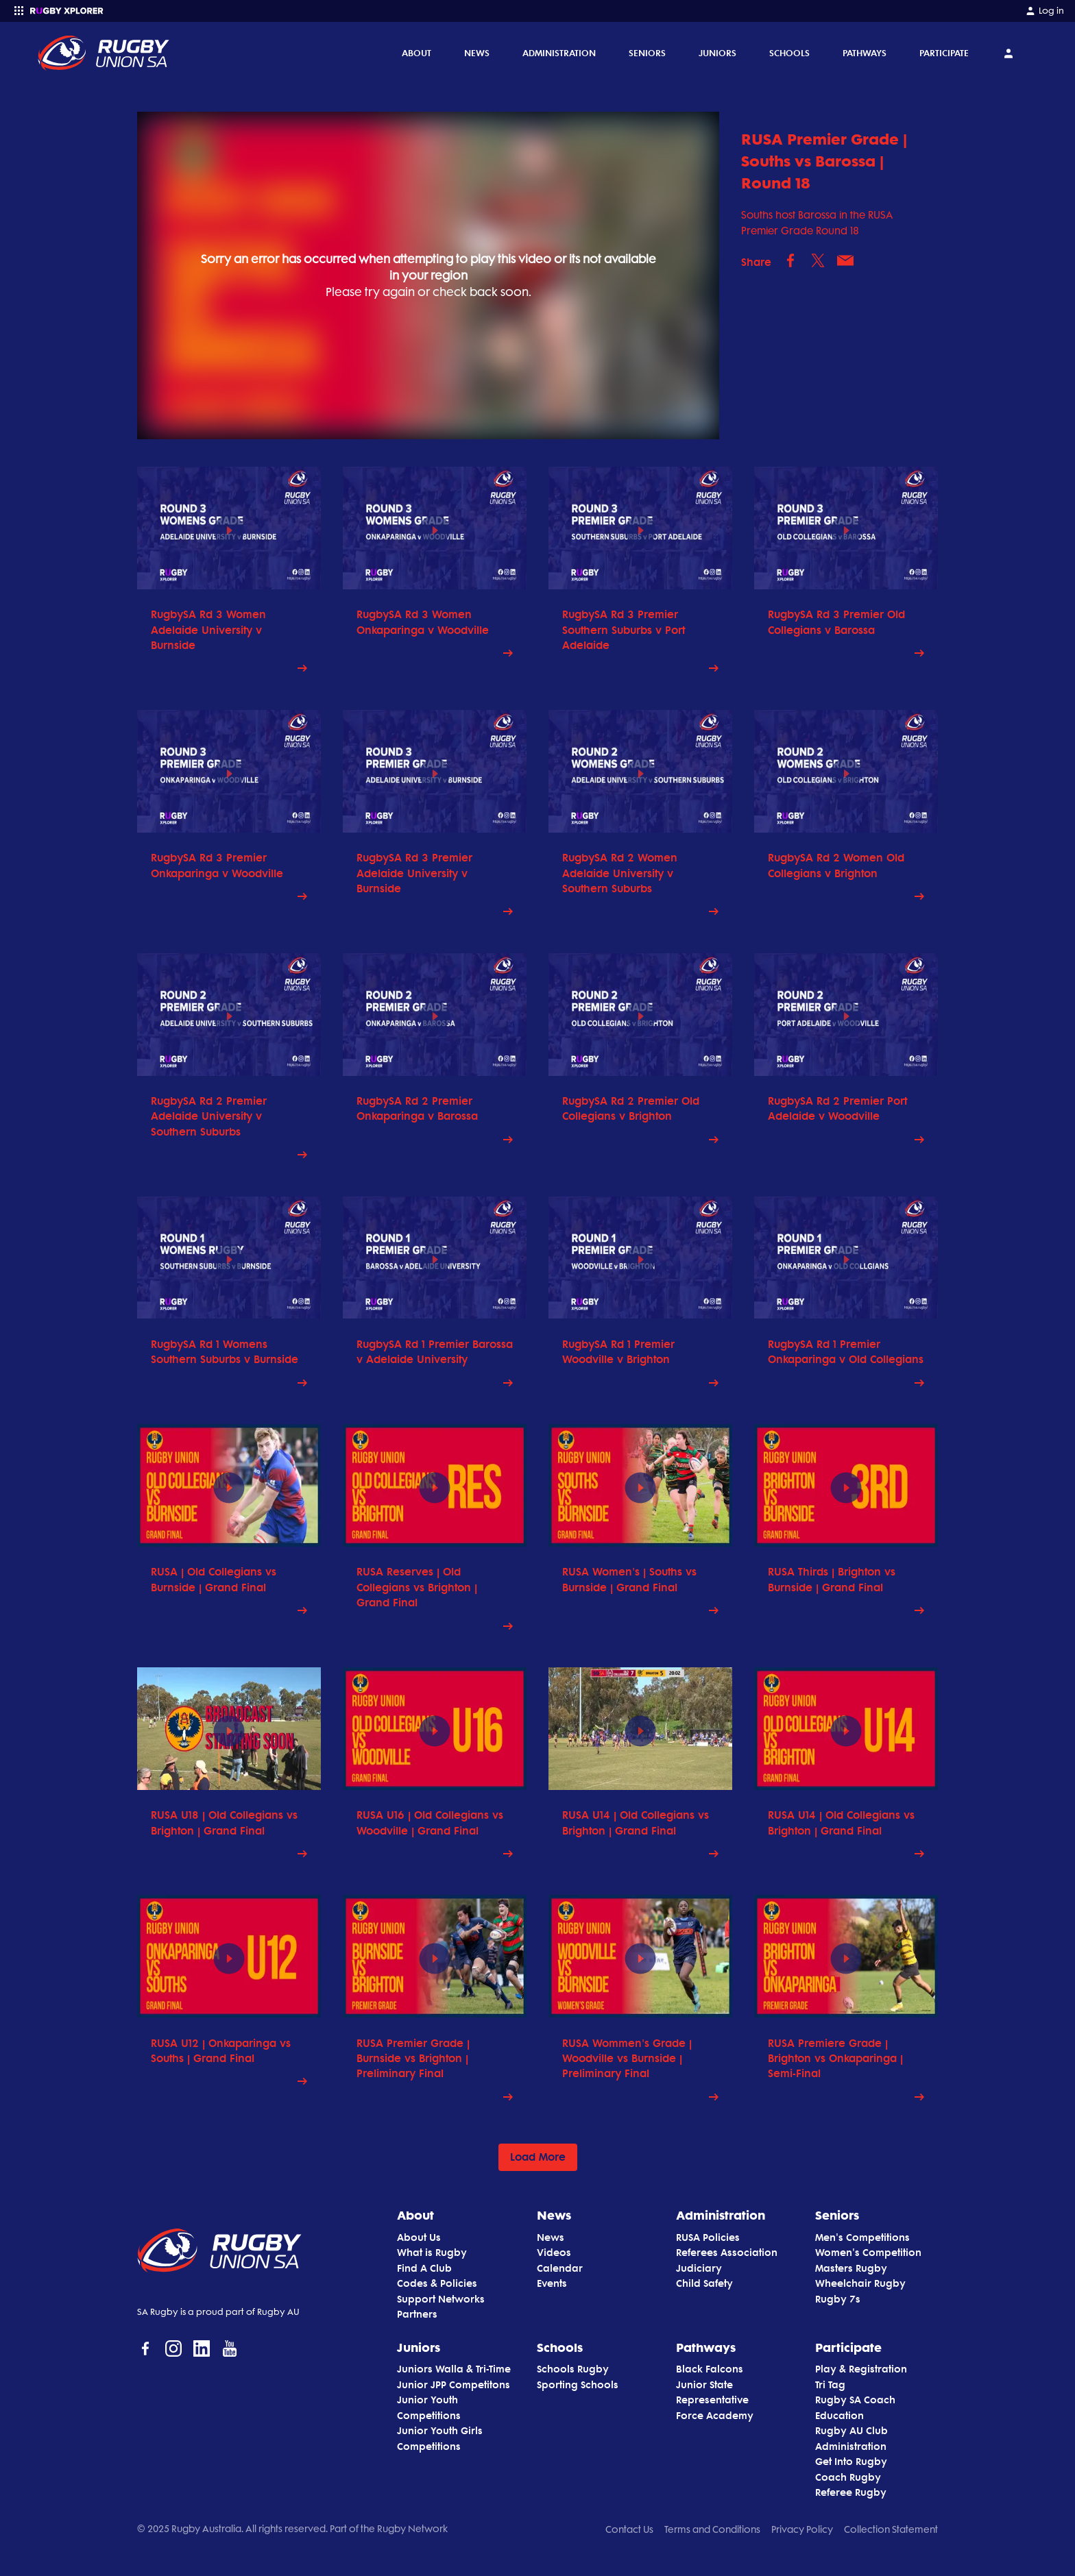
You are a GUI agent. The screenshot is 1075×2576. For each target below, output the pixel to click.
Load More (538, 2156)
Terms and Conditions (712, 2529)
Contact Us (629, 2529)
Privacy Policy (802, 2529)
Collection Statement (891, 2529)
